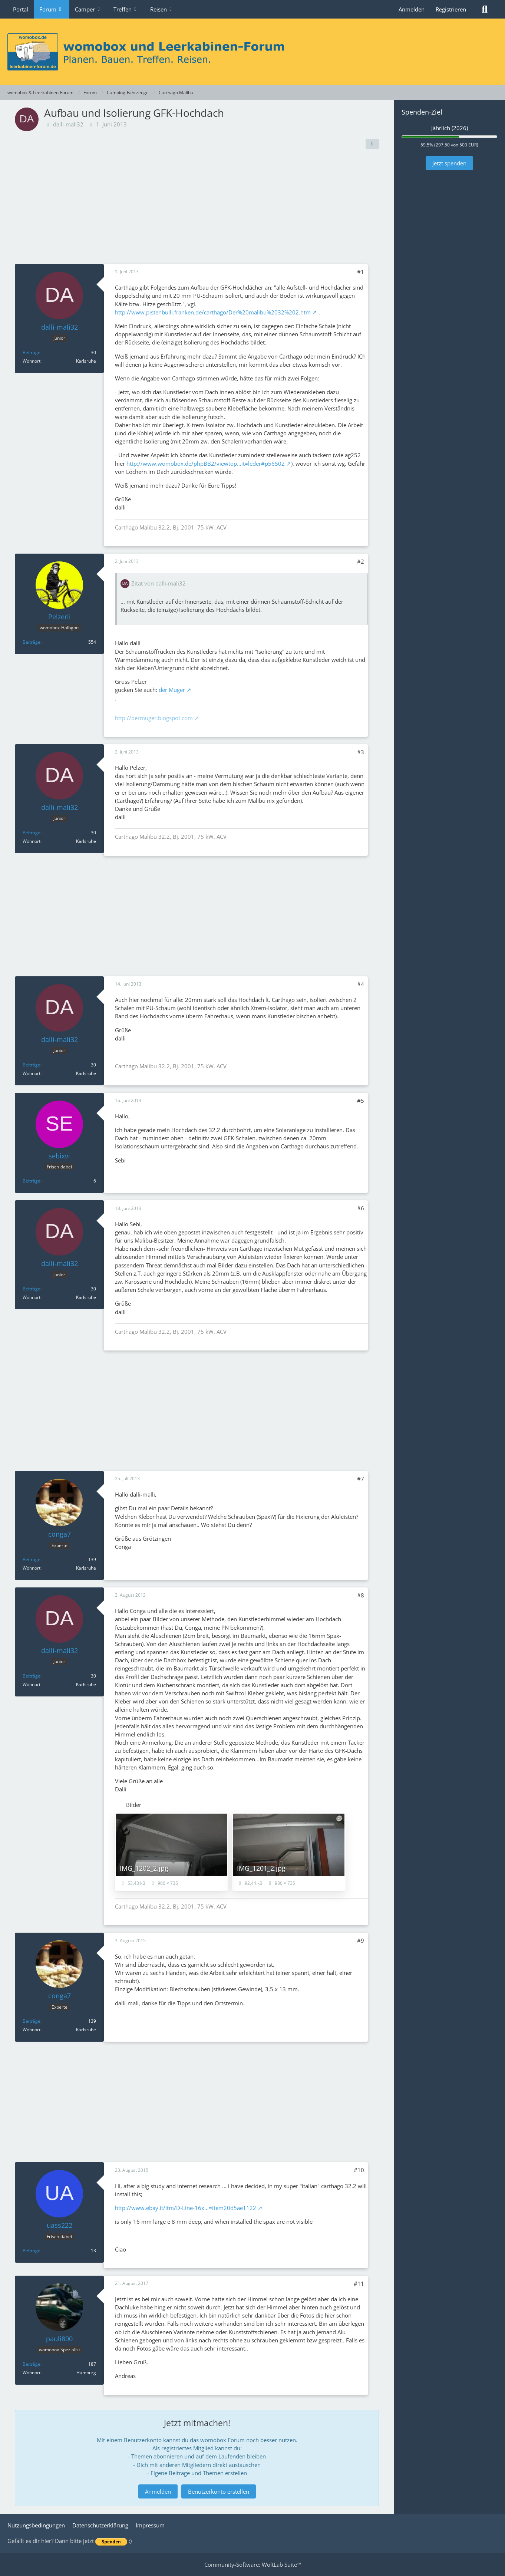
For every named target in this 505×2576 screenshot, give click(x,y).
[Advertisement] (197, 208)
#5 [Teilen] (360, 1100)
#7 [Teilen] (360, 1478)
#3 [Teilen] (360, 752)
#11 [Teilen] (359, 2283)
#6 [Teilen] (360, 1208)
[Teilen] (372, 144)
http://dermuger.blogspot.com (154, 718)
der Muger (172, 689)
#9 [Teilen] (360, 1940)
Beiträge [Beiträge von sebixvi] (31, 1181)
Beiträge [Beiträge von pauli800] (31, 2364)
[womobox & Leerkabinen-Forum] (252, 52)
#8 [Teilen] (360, 1595)
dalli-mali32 (68, 124)
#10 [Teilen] (359, 2170)
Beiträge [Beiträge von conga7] (31, 1559)
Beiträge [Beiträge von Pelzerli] (31, 642)
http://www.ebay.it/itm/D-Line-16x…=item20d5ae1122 (185, 2207)
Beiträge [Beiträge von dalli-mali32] (31, 352)
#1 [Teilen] (360, 272)
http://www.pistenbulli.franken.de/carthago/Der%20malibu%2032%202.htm (213, 312)
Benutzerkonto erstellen (218, 2491)
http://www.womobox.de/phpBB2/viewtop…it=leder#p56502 (205, 463)
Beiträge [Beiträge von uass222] (31, 2250)
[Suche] (485, 9)
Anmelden (412, 9)
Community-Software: (252, 2564)
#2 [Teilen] (360, 561)
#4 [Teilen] (360, 984)
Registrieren (451, 9)
